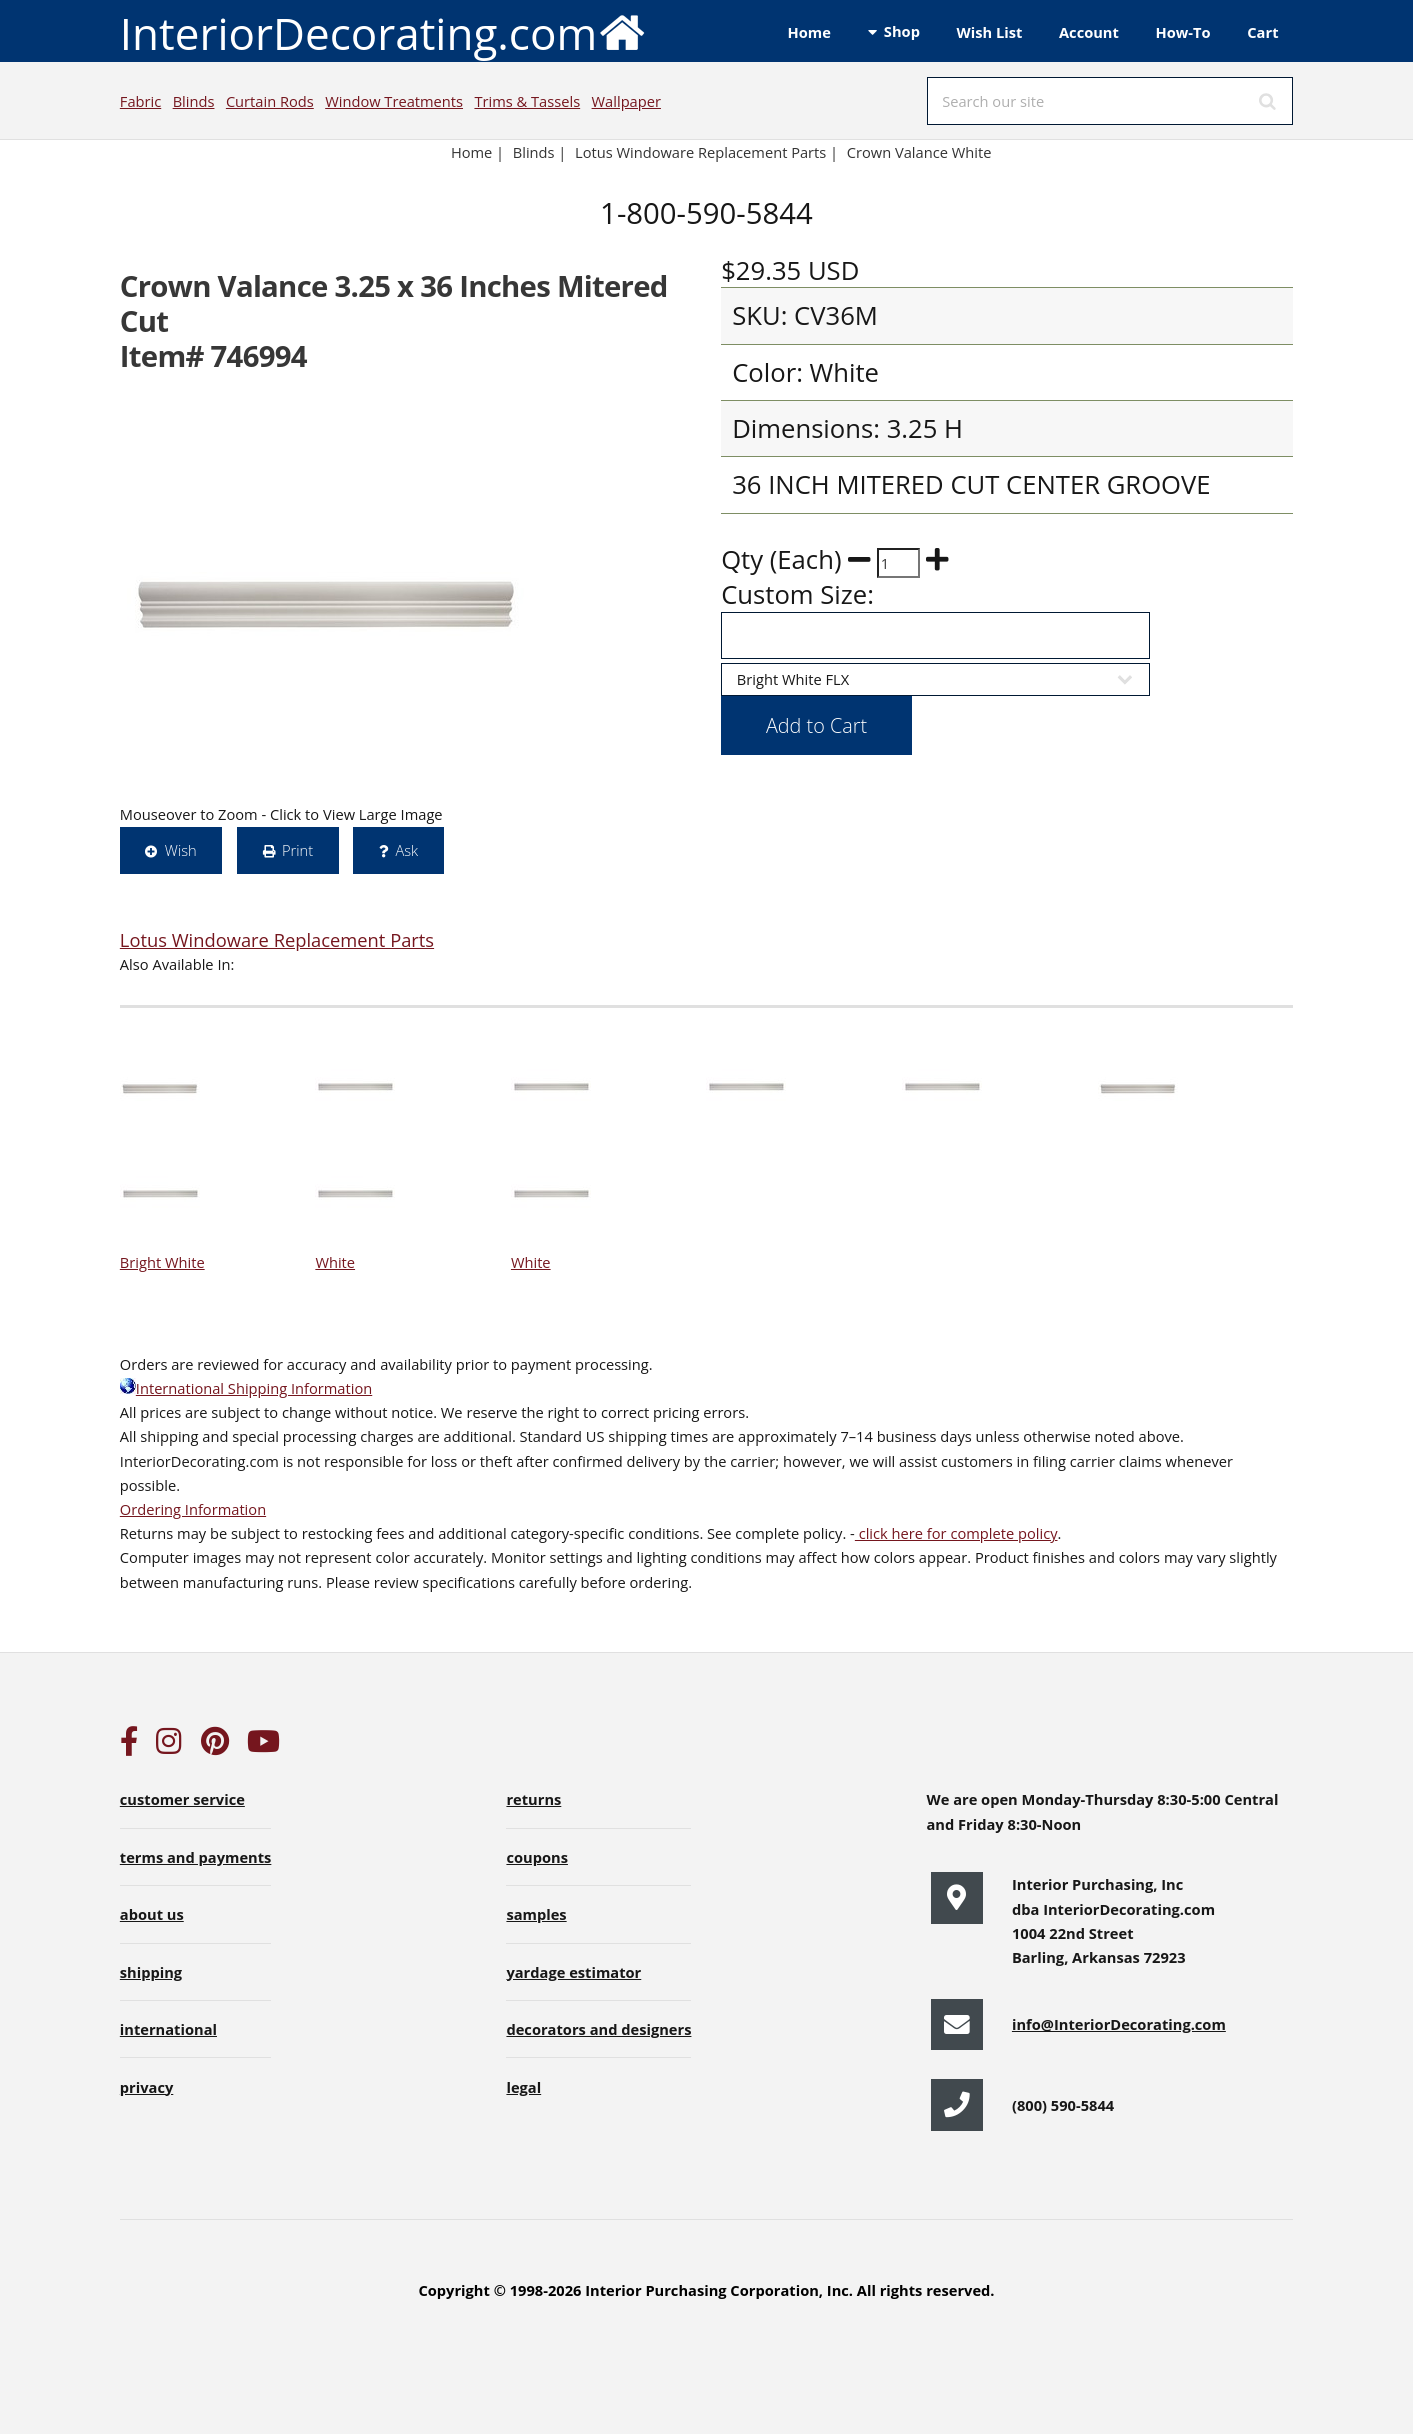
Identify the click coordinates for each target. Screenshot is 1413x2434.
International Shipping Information (246, 1388)
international (168, 2029)
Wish (181, 850)
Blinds (194, 101)
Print (297, 850)
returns (533, 1799)
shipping (151, 1972)
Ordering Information (193, 1509)
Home (809, 32)
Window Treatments (394, 101)
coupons (537, 1857)
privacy (146, 2087)
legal (523, 2087)
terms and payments (196, 1857)
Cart (1262, 32)
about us (152, 1914)
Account (1089, 32)
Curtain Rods (270, 101)
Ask (406, 850)
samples (536, 1914)
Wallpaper (626, 101)
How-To (1183, 32)
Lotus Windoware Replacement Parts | (706, 152)
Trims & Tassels (527, 101)
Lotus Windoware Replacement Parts (277, 939)
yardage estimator (573, 1972)
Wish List (990, 32)
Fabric (140, 101)
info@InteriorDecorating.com (1119, 2024)
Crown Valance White (919, 152)
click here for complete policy (956, 1533)
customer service (182, 1799)
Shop (902, 31)
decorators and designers (598, 2029)
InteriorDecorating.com (383, 31)
